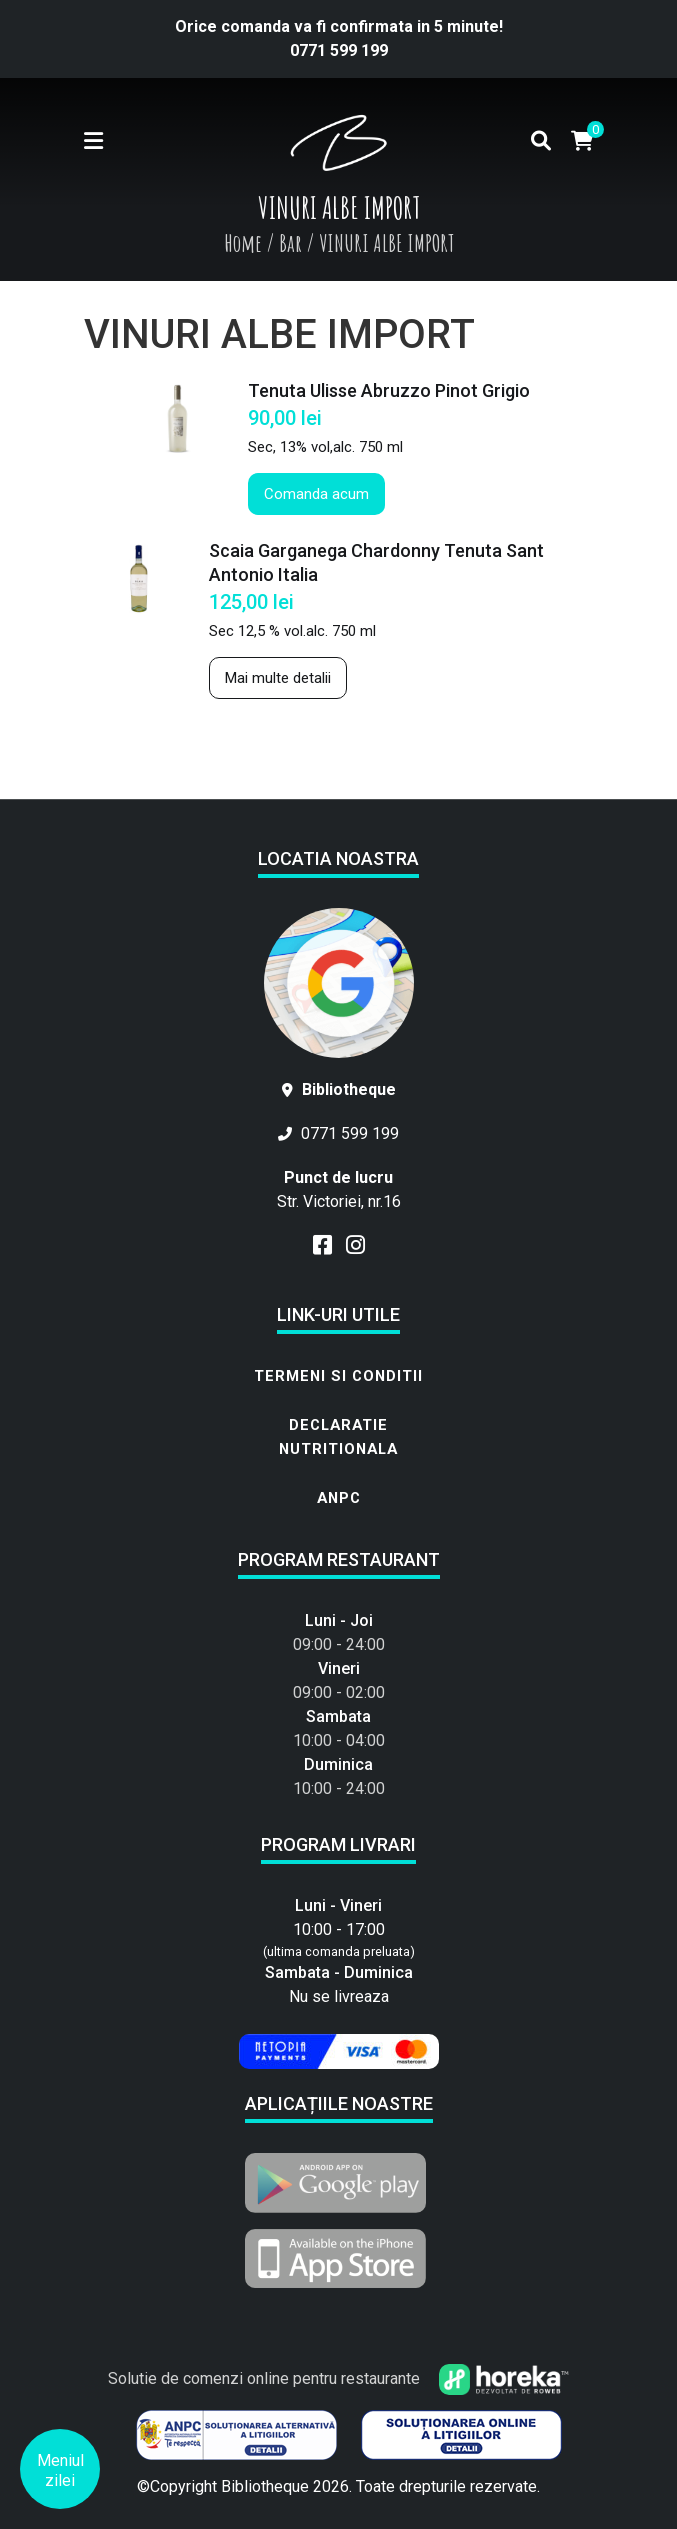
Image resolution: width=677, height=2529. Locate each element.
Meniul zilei (60, 2470)
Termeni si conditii (338, 1376)
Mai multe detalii (278, 678)
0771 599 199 (339, 50)
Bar (290, 243)
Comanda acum (316, 494)
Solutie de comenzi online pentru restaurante (338, 2378)
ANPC (339, 1498)
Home (243, 243)
